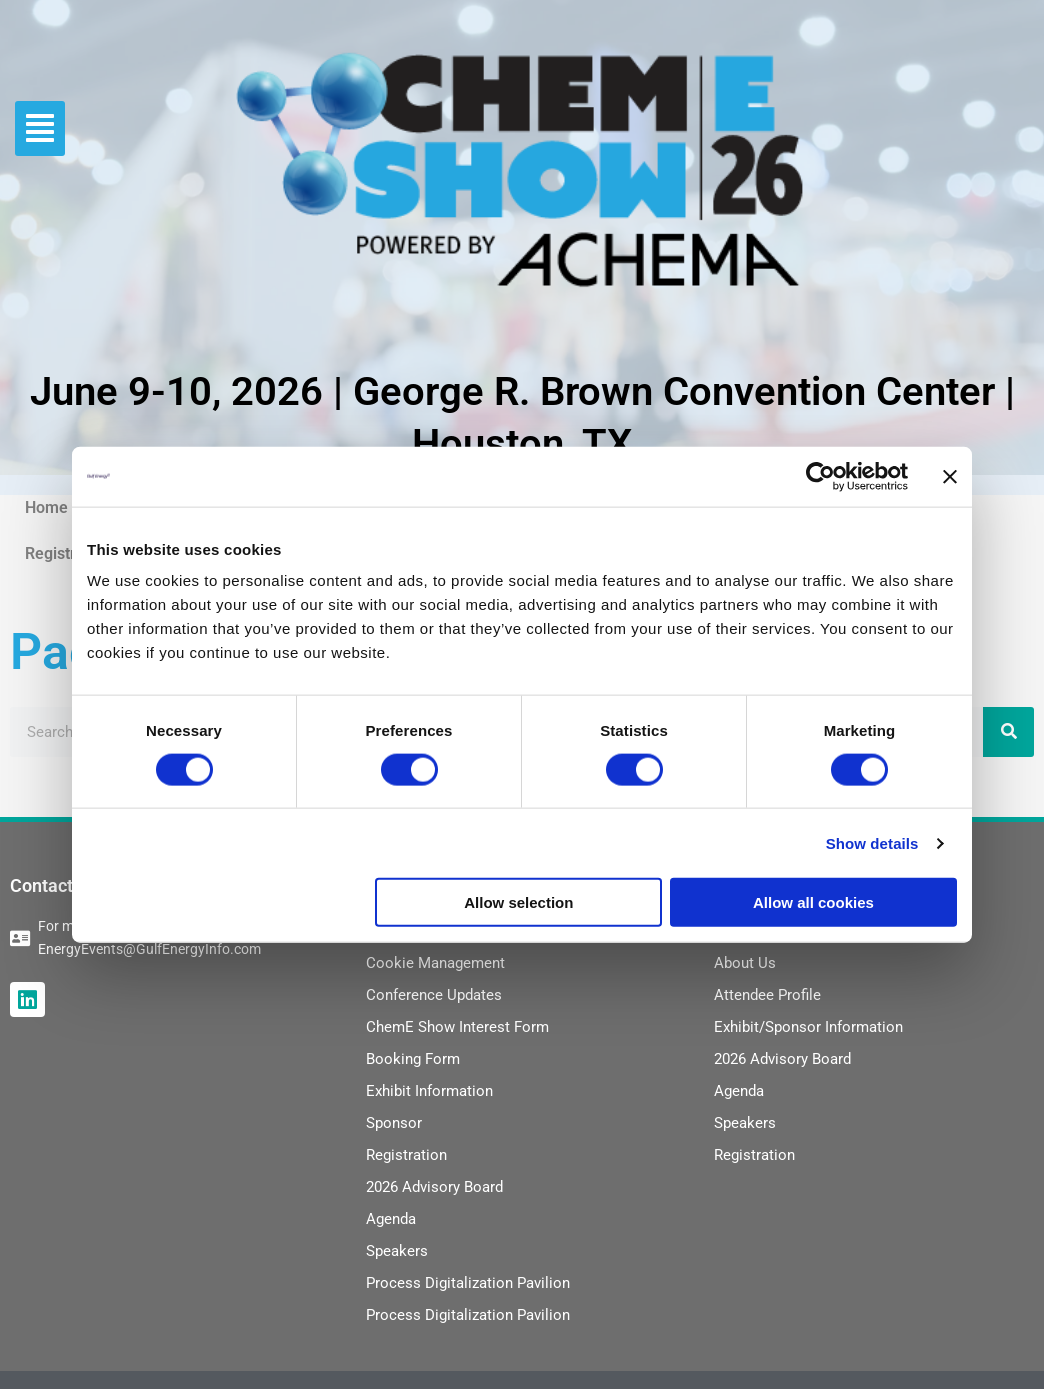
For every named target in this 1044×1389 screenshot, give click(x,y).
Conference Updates (434, 995)
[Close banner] (950, 476)
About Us (745, 963)
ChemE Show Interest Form (457, 1027)
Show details (872, 842)
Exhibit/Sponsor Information (808, 1027)
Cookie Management (435, 963)
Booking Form (413, 1059)
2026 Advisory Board (434, 1187)
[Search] (1008, 732)
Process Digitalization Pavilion (468, 1283)
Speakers (397, 1251)
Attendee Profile (767, 995)
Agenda (391, 1219)
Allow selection (518, 902)
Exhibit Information (429, 1091)
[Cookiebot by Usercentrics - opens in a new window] (820, 476)
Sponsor (394, 1123)
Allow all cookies (813, 902)
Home (46, 507)
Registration (68, 553)
